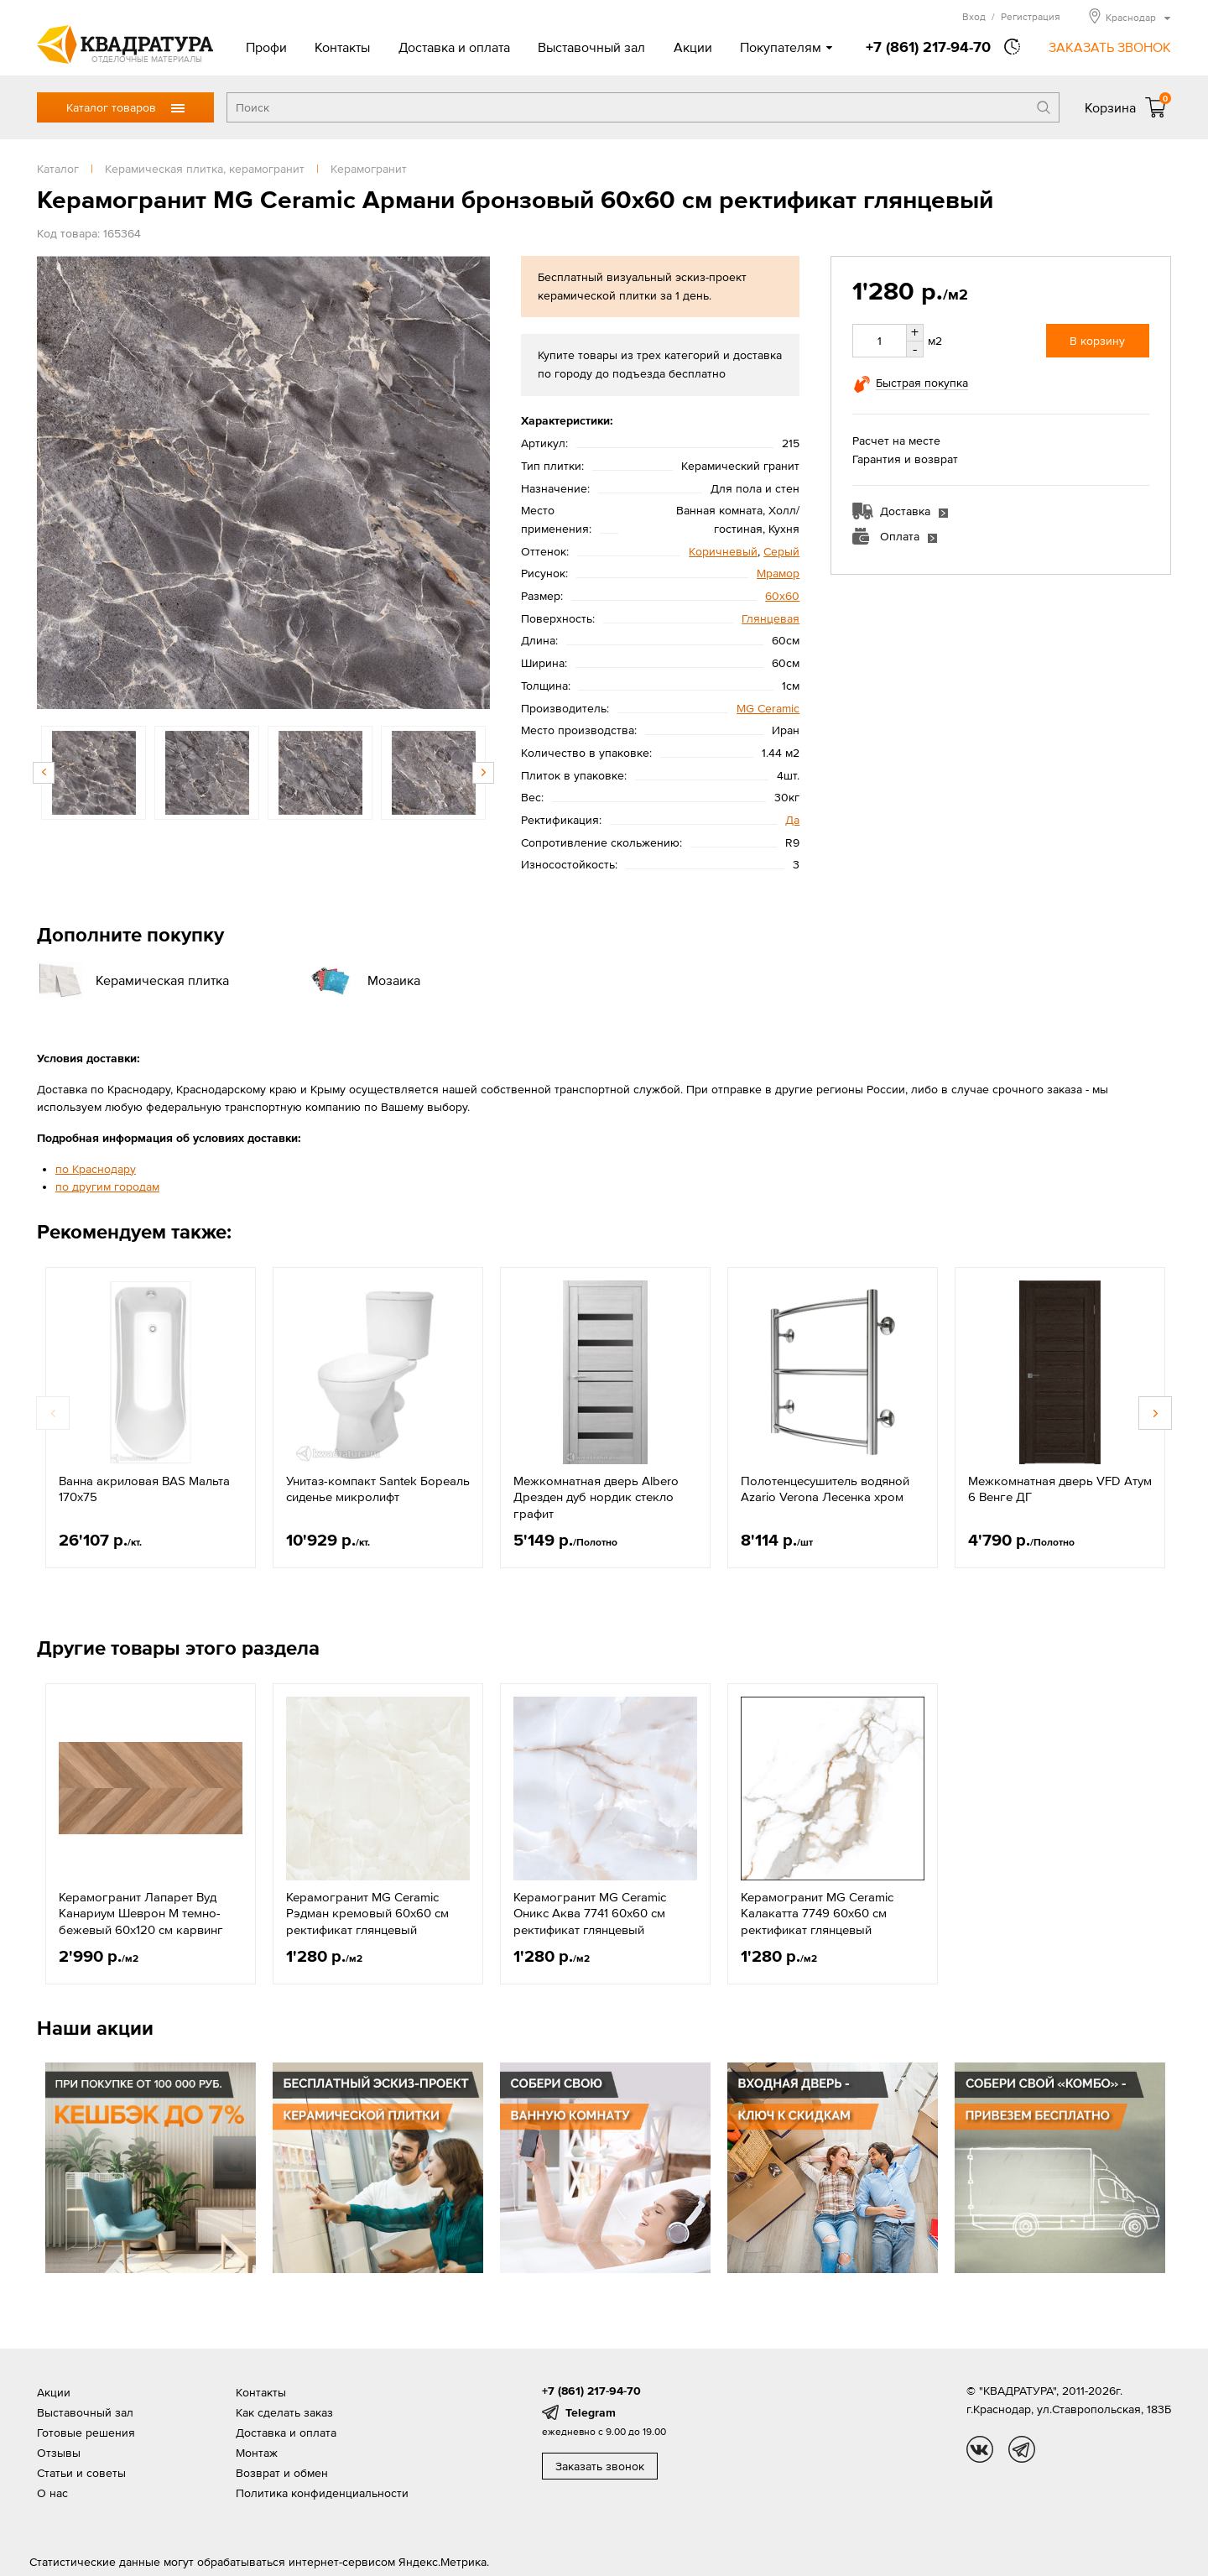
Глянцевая (770, 618)
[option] (263, 482)
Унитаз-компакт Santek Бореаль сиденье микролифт (378, 1488)
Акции (693, 47)
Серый (781, 551)
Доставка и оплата (454, 47)
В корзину (1097, 340)
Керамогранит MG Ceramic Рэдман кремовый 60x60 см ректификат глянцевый (367, 1913)
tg (1021, 2449)
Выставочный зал (591, 47)
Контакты (342, 47)
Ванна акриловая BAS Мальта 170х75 (144, 1488)
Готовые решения (86, 2432)
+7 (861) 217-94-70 (928, 46)
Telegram (590, 2412)
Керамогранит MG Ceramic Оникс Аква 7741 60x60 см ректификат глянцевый (589, 1913)
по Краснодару (95, 1169)
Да (792, 820)
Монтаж (257, 2452)
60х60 (782, 595)
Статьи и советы (81, 2473)
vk (979, 2449)
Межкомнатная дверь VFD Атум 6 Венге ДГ (1060, 1488)
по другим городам (107, 1186)
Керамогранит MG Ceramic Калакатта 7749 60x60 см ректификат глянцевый (817, 1913)
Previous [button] (44, 773)
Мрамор (778, 573)
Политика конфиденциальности (322, 2493)
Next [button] (483, 773)
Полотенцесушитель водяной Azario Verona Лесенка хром (825, 1488)
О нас (52, 2493)
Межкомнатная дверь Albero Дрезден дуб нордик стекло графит (596, 1496)
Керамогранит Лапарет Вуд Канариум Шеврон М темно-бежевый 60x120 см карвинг (141, 1913)
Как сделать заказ (284, 2412)
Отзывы (59, 2452)
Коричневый (723, 551)
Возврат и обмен (282, 2473)
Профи (266, 47)
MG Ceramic (768, 708)
